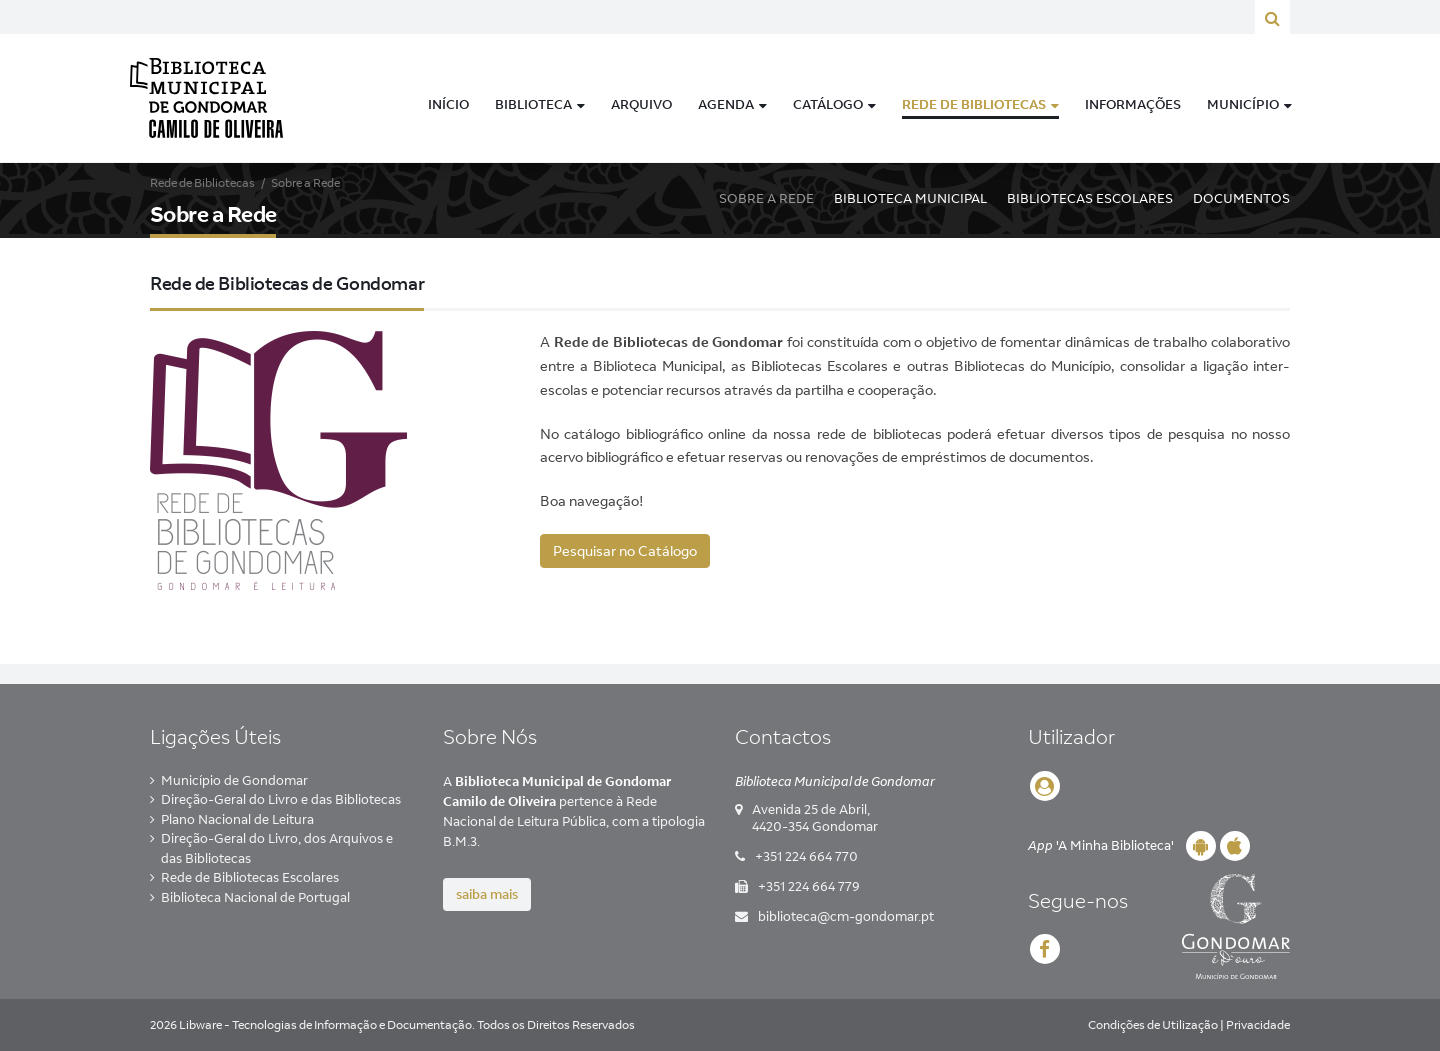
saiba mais (487, 894)
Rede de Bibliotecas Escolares (250, 877)
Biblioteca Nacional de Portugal (255, 897)
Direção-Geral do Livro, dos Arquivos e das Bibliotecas (277, 848)
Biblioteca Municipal (910, 198)
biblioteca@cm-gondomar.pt (846, 916)
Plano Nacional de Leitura (237, 819)
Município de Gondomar (234, 780)
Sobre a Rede (766, 198)
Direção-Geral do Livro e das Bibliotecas (281, 799)
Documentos (1241, 198)
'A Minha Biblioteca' (1101, 845)
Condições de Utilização (1153, 1024)
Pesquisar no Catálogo (625, 551)
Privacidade (1258, 1024)
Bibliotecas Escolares (1090, 198)
